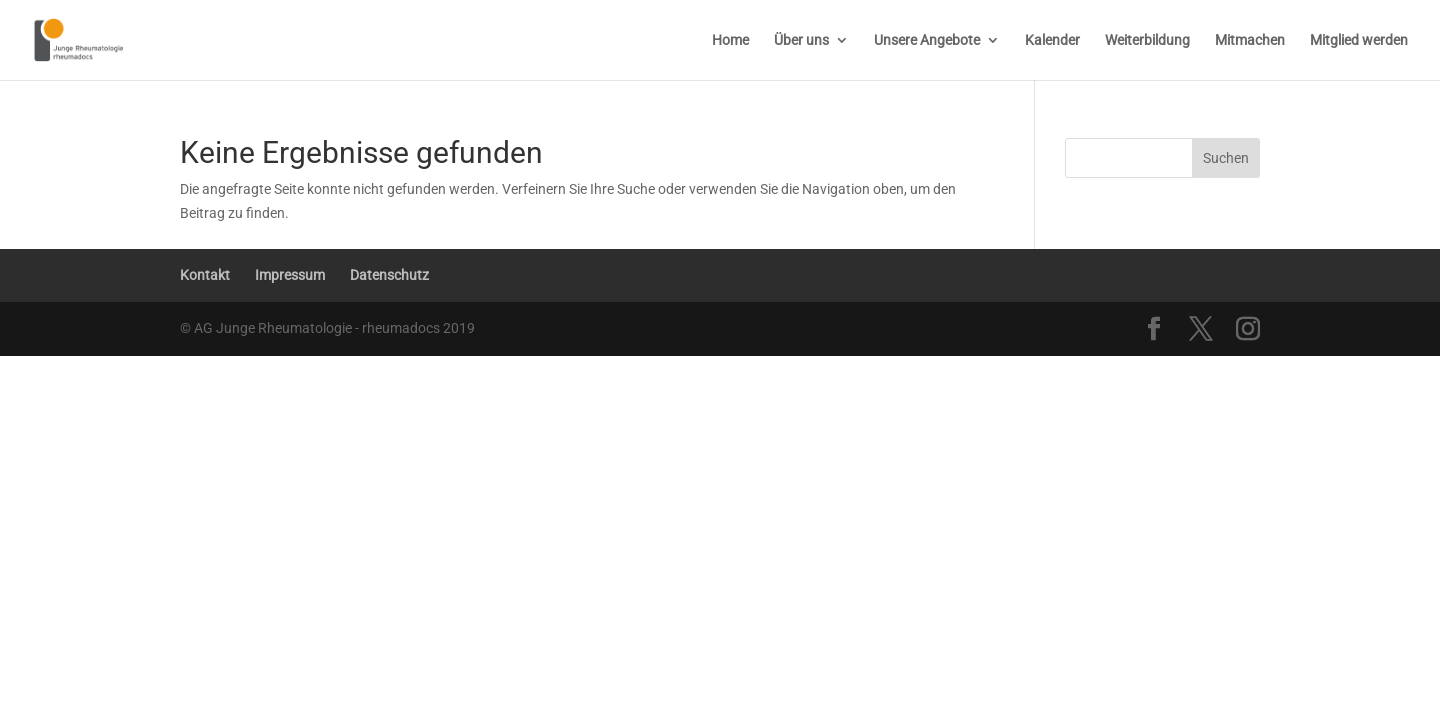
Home (730, 40)
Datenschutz (389, 275)
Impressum (290, 275)
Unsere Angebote (927, 40)
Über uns (801, 40)
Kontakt (205, 275)
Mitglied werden (1359, 40)
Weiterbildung (1147, 40)
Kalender (1052, 40)
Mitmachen (1250, 40)
